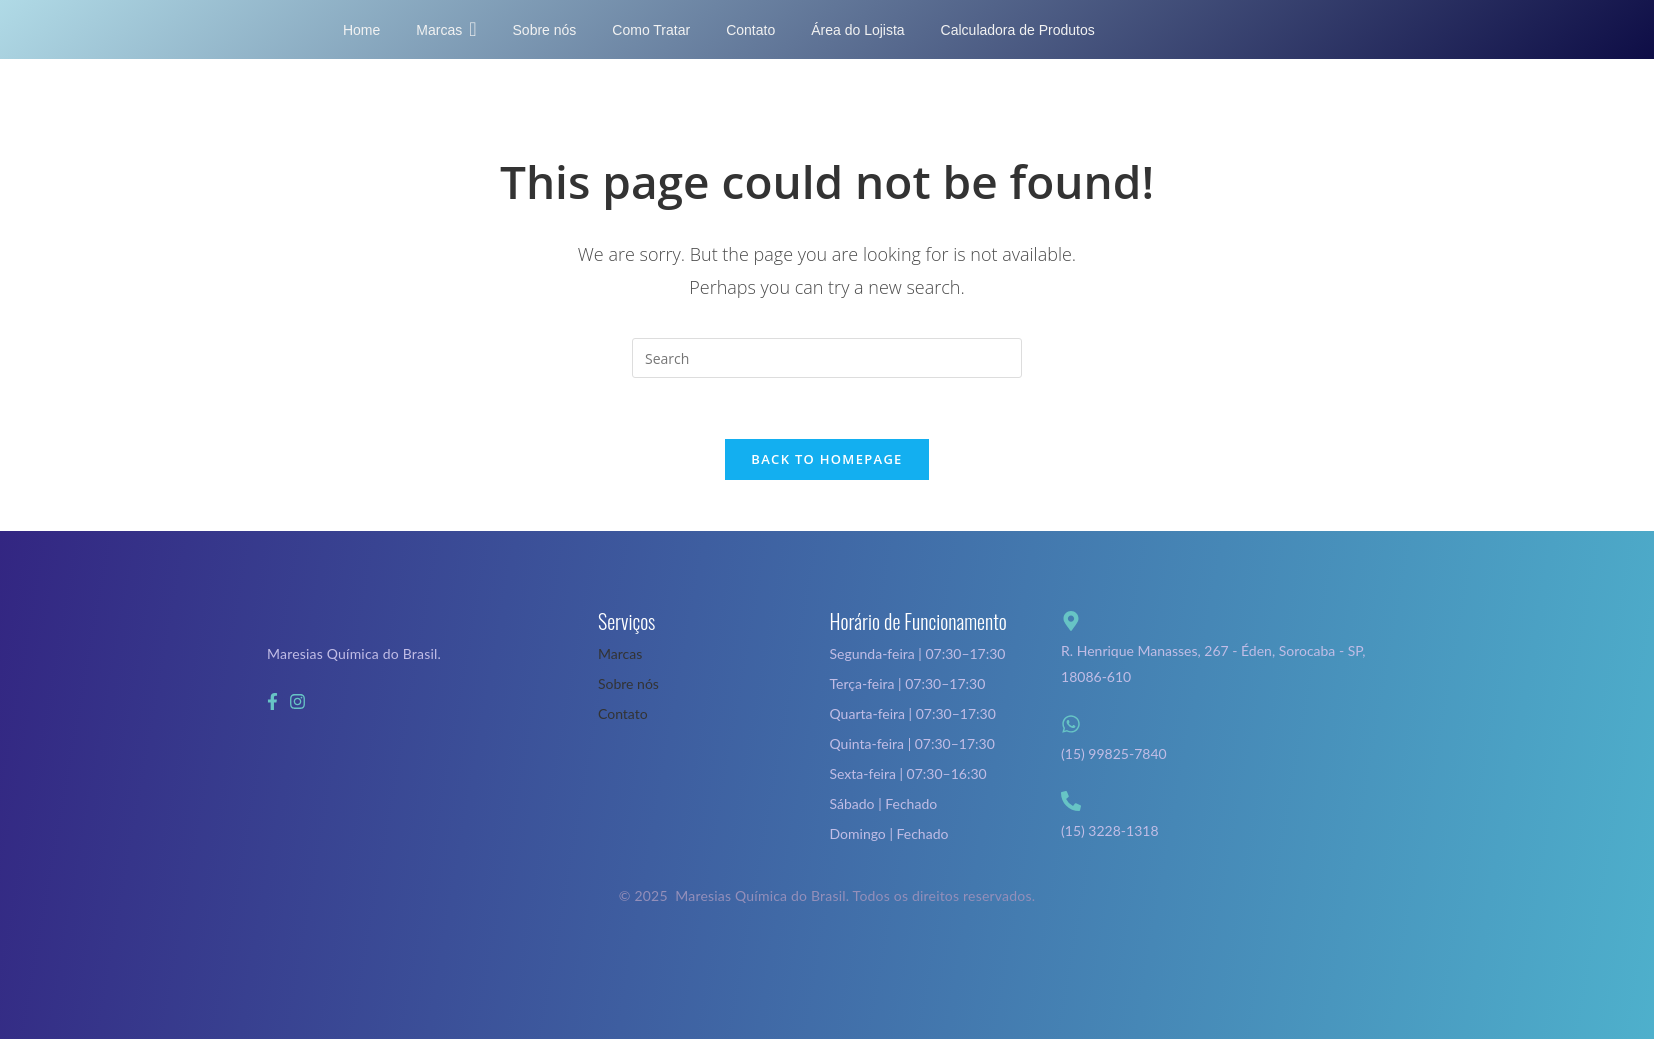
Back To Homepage (826, 459)
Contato (623, 713)
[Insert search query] (827, 358)
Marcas (620, 653)
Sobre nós (628, 683)
